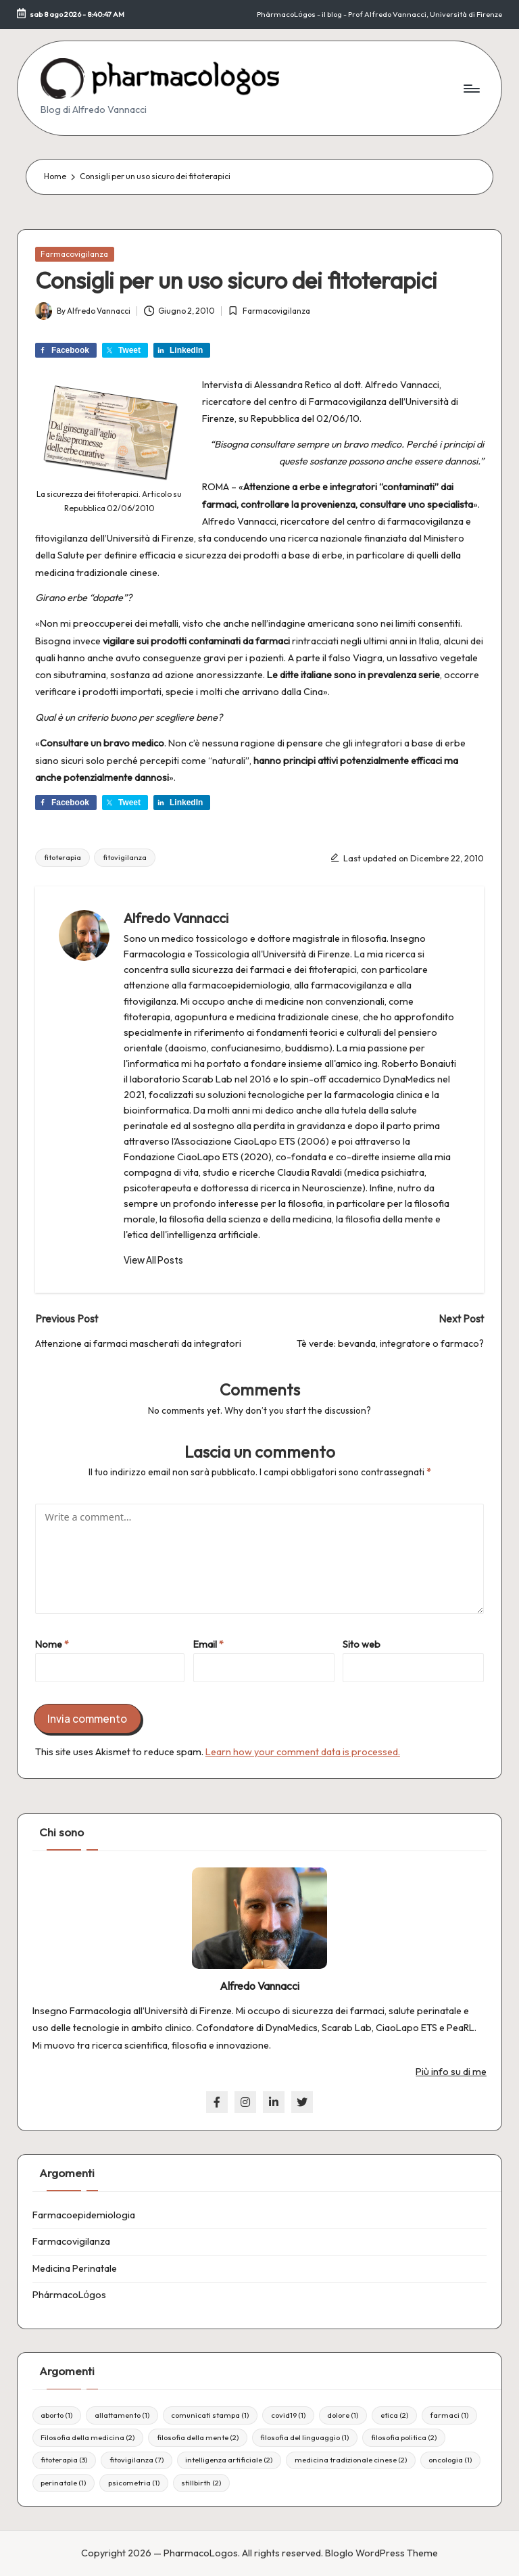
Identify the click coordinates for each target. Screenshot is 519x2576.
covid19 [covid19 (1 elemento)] (288, 2415)
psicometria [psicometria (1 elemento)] (133, 2482)
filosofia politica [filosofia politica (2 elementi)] (404, 2437)
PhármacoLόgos (69, 2295)
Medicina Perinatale (74, 2268)
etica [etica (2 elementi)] (394, 2415)
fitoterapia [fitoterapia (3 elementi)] (64, 2459)
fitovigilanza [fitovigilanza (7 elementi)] (136, 2459)
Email (208, 1644)
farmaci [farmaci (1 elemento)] (449, 2415)
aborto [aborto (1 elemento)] (56, 2415)
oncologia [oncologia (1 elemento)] (450, 2459)
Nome (52, 1644)
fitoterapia (62, 857)
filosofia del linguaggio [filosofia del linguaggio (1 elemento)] (304, 2437)
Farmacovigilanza (74, 254)
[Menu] (471, 89)
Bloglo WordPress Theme (381, 2553)
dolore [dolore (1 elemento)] (342, 2415)
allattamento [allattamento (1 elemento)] (122, 2415)
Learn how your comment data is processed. (302, 1752)
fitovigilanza (125, 857)
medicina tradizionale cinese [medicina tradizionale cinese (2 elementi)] (351, 2459)
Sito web (361, 1644)
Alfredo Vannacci (176, 917)
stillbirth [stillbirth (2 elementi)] (201, 2482)
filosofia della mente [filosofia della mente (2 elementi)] (198, 2437)
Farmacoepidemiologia (83, 2215)
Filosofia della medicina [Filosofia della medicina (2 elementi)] (87, 2437)
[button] (153, 1260)
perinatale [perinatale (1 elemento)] (63, 2482)
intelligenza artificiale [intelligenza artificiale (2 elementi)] (228, 2459)
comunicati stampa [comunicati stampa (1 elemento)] (210, 2415)
